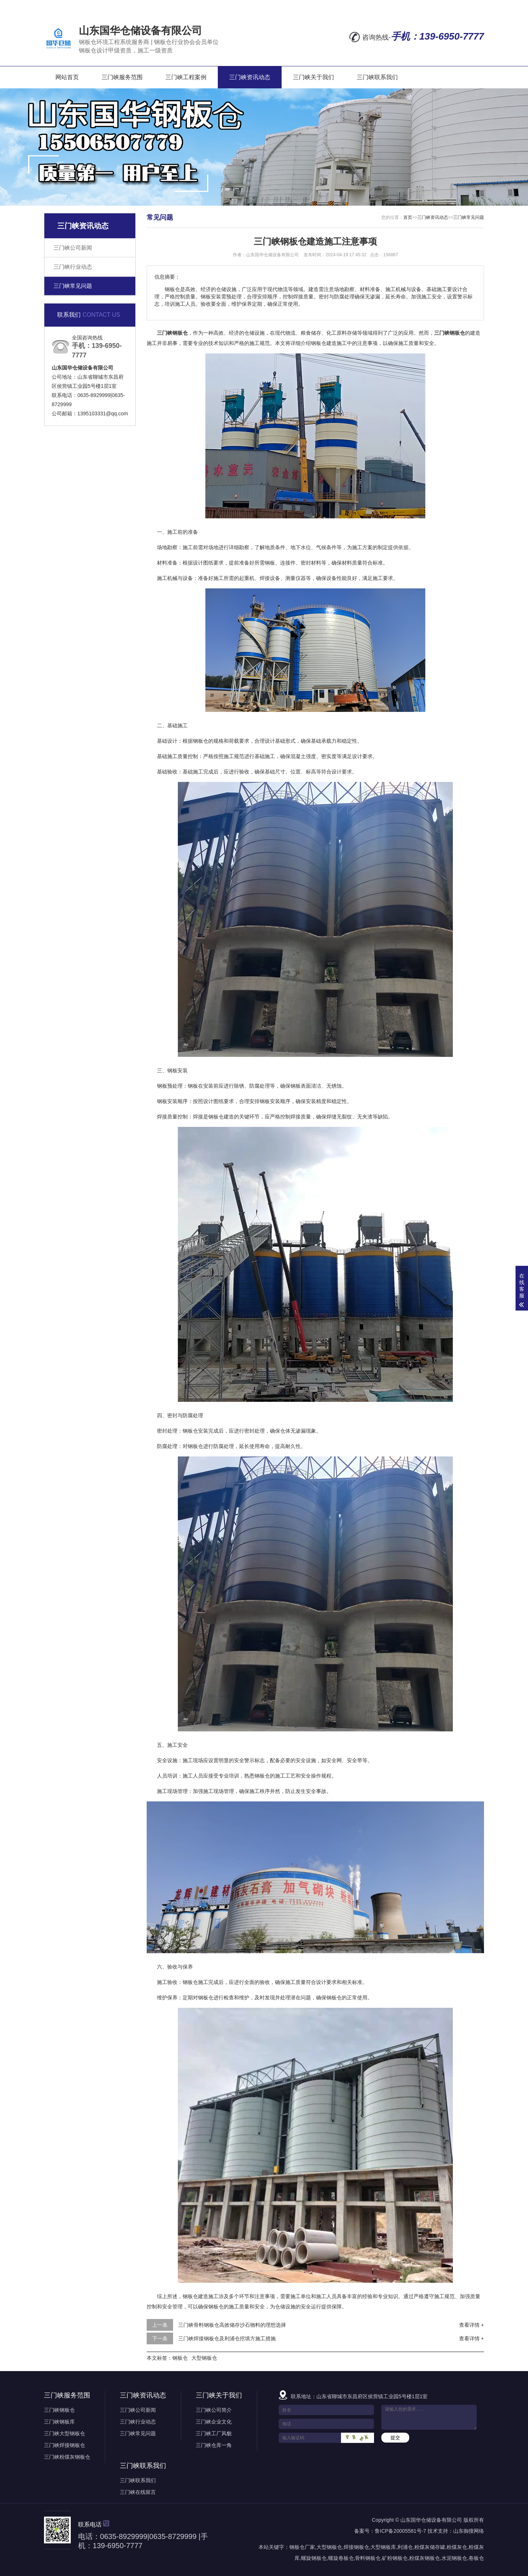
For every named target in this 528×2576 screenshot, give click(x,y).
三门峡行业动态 (73, 267)
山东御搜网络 (468, 2531)
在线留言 (395, 5)
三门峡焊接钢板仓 (64, 2445)
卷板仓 (476, 2558)
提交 (395, 2437)
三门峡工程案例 (185, 77)
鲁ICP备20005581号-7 (400, 2531)
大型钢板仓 (204, 2358)
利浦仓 (405, 2547)
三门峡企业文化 (214, 2422)
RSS (457, 5)
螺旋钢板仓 (314, 2558)
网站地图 (428, 5)
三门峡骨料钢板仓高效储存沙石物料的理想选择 (232, 2325)
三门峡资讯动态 (249, 77)
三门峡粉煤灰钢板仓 (67, 2457)
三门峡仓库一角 (214, 2445)
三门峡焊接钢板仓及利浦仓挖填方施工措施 (227, 2338)
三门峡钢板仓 (59, 2410)
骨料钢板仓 (368, 2558)
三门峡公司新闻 (73, 248)
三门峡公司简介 (214, 2410)
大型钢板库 (383, 2547)
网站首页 (67, 77)
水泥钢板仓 (454, 2558)
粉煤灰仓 (457, 2547)
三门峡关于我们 (313, 77)
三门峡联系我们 (377, 77)
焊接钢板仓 (356, 2547)
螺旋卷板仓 (341, 2558)
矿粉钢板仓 (395, 2558)
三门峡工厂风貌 (214, 2433)
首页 (407, 217)
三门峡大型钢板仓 (64, 2433)
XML (477, 5)
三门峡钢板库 (59, 2422)
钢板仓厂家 (302, 2547)
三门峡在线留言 (138, 2492)
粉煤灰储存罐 (429, 2547)
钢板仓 (180, 2358)
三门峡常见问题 (73, 286)
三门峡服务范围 (122, 77)
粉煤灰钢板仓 (424, 2558)
